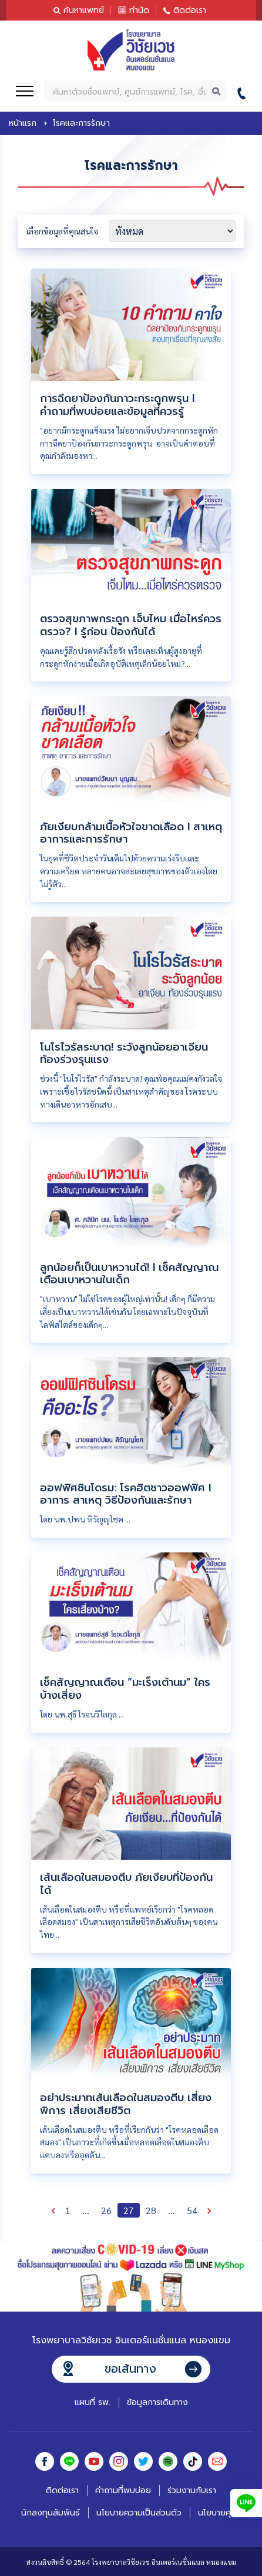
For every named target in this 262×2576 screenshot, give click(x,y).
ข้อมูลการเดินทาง (157, 2402)
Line (69, 2461)
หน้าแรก (22, 123)
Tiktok (192, 2461)
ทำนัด (139, 10)
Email (217, 2461)
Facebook (44, 2461)
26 (106, 2210)
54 (192, 2210)
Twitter (143, 2461)
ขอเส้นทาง (130, 2368)
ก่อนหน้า (53, 2210)
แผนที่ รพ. (92, 2402)
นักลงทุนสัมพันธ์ (50, 2513)
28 (151, 2210)
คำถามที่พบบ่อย (123, 2490)
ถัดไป (209, 2210)
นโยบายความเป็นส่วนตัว (139, 2513)
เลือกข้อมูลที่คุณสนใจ (62, 231)
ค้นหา (216, 91)
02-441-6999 (244, 91)
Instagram (118, 2461)
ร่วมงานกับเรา (191, 2490)
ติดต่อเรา (189, 10)
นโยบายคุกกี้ (219, 2513)
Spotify (168, 2461)
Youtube (94, 2461)
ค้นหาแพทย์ (83, 10)
